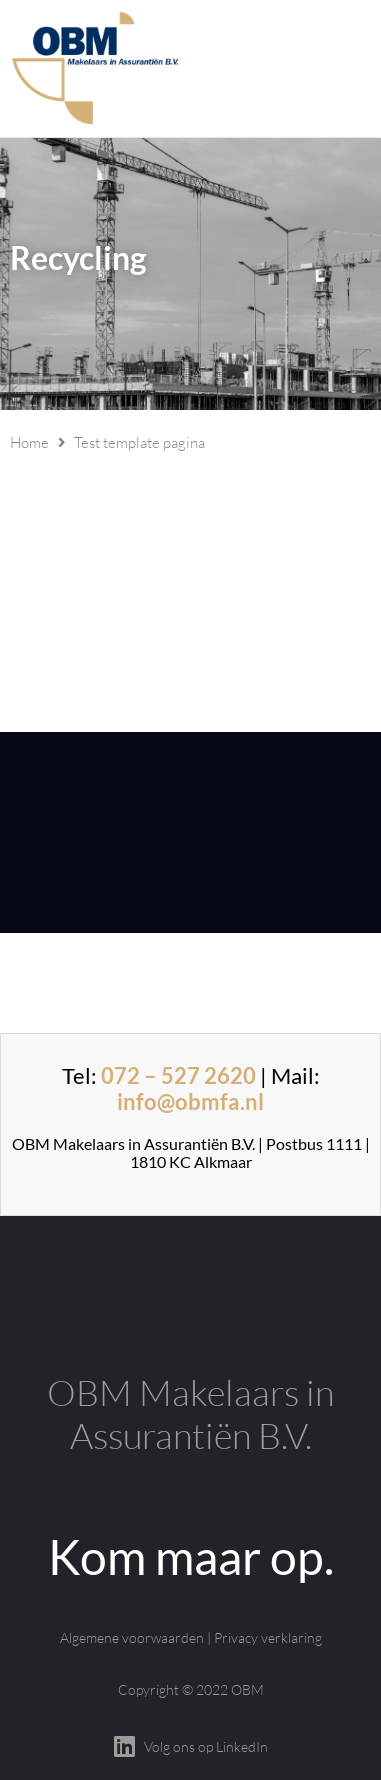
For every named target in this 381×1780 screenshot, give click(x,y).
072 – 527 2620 (178, 1075)
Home (29, 442)
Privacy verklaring (268, 1637)
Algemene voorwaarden (132, 1637)
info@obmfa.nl (190, 1101)
